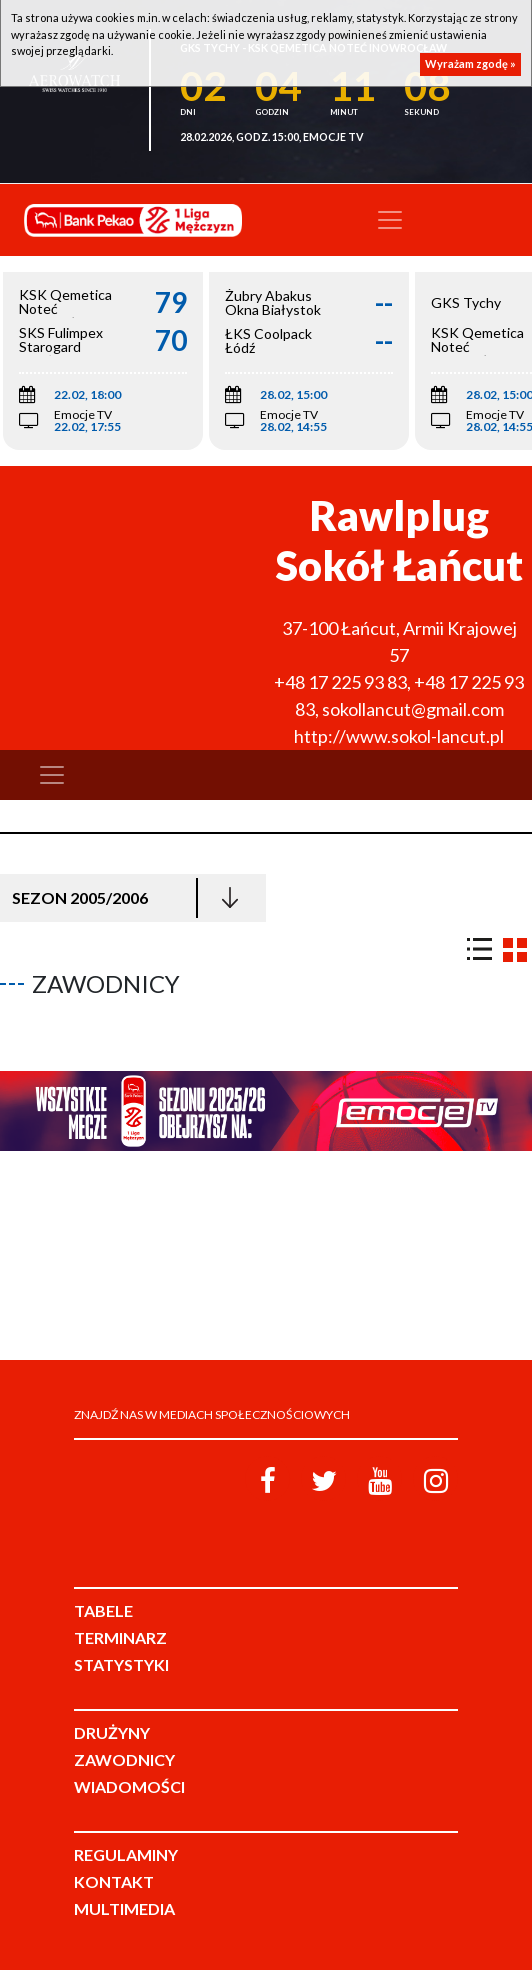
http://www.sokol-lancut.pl (399, 736)
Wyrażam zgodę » (470, 63)
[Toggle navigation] (390, 220)
